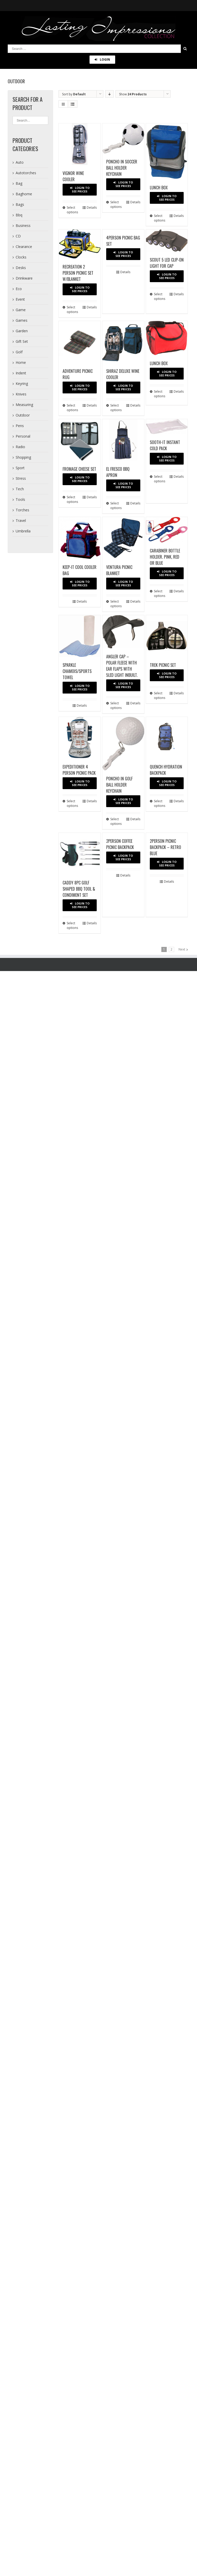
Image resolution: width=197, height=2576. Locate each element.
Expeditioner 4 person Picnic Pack (79, 770)
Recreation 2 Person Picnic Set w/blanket (78, 273)
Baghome (24, 193)
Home (21, 362)
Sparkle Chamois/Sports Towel (77, 671)
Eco (19, 288)
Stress (21, 478)
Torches (22, 509)
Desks (21, 267)
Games (21, 320)
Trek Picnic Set (163, 665)
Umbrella (23, 531)
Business (23, 225)
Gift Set (22, 341)
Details (92, 207)
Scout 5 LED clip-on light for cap (167, 263)
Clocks (21, 257)
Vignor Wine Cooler (73, 176)
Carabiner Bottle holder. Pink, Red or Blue (165, 557)
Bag (19, 183)
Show (133, 94)
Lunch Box (159, 187)
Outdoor (23, 415)
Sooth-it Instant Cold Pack (165, 445)
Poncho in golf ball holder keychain (119, 784)
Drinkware (24, 278)
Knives (21, 394)
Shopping (23, 457)
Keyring (22, 383)
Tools (20, 499)
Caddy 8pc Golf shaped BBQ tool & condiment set (79, 889)
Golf (19, 351)
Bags (20, 204)
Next (182, 949)
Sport (20, 467)
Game (21, 309)
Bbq (19, 215)
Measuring (24, 404)
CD (18, 236)
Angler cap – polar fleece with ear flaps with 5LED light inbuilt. (121, 665)
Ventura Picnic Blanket (119, 570)
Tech (20, 488)
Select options (72, 209)
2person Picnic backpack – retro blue (165, 847)
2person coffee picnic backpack (120, 844)
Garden (22, 330)
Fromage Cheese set (79, 469)
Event (20, 299)
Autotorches (26, 172)
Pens (20, 425)
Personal (23, 436)
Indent (21, 373)
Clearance (24, 246)
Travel (21, 520)
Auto (20, 162)
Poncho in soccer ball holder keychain (121, 168)
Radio (20, 446)
